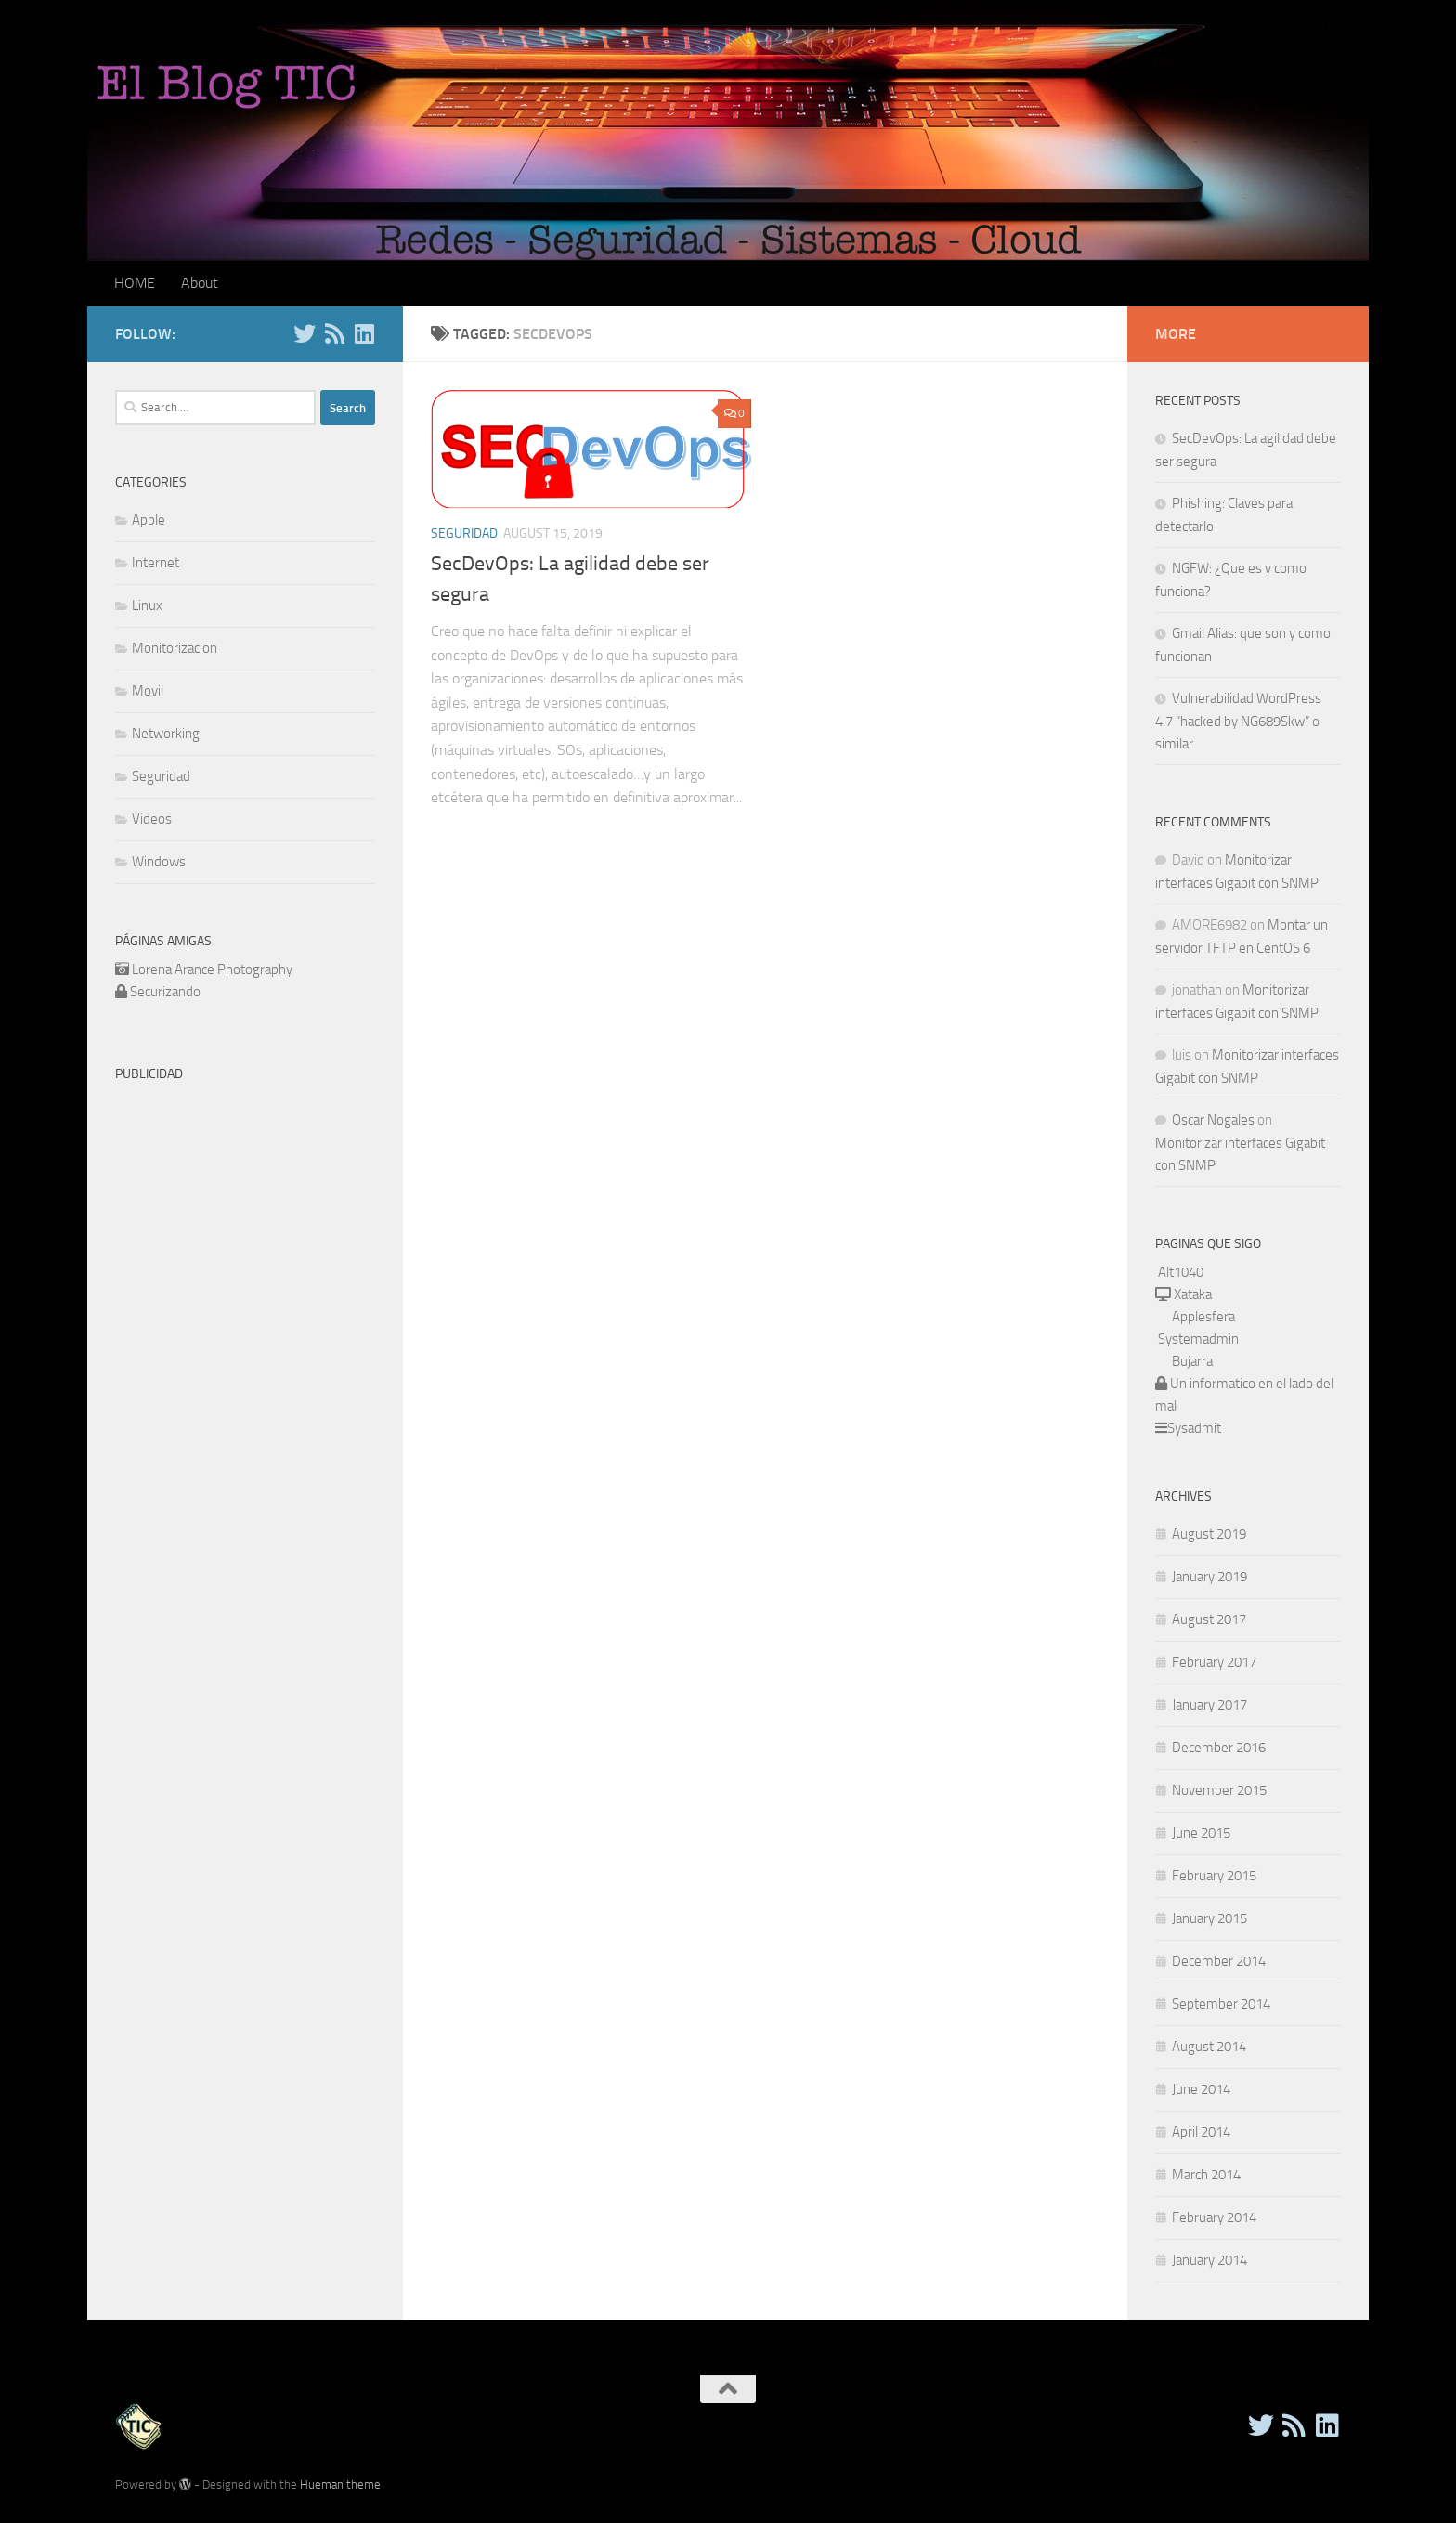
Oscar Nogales (1213, 1120)
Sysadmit (1194, 1428)
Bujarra (1192, 1361)
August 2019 (1209, 1534)
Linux (147, 605)
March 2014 (1206, 2174)
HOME (134, 283)
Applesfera (1203, 1316)
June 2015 (1201, 1833)
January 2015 (1209, 1918)
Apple (148, 520)
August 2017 (1209, 1619)
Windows (159, 861)
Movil (147, 691)
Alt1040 (1180, 1272)
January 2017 (1209, 1705)
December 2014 (1219, 1961)
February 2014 (1214, 2217)
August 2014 (1209, 2046)
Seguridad (464, 533)
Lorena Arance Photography (212, 969)
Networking (166, 733)
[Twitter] (304, 333)
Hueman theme (340, 2484)
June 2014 (1201, 2089)
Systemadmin (1198, 1339)
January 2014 (1209, 2260)
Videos (152, 819)
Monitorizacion (174, 648)
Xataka (1191, 1294)
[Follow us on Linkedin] (364, 333)
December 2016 (1219, 1747)
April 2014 (1201, 2132)
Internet (155, 562)
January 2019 (1209, 1576)
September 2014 (1221, 2004)
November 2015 (1219, 1790)
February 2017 (1214, 1662)
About (199, 283)
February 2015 (1214, 1875)
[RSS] (334, 333)
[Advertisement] (271, 1221)
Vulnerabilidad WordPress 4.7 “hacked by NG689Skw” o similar (1238, 721)
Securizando (165, 991)
